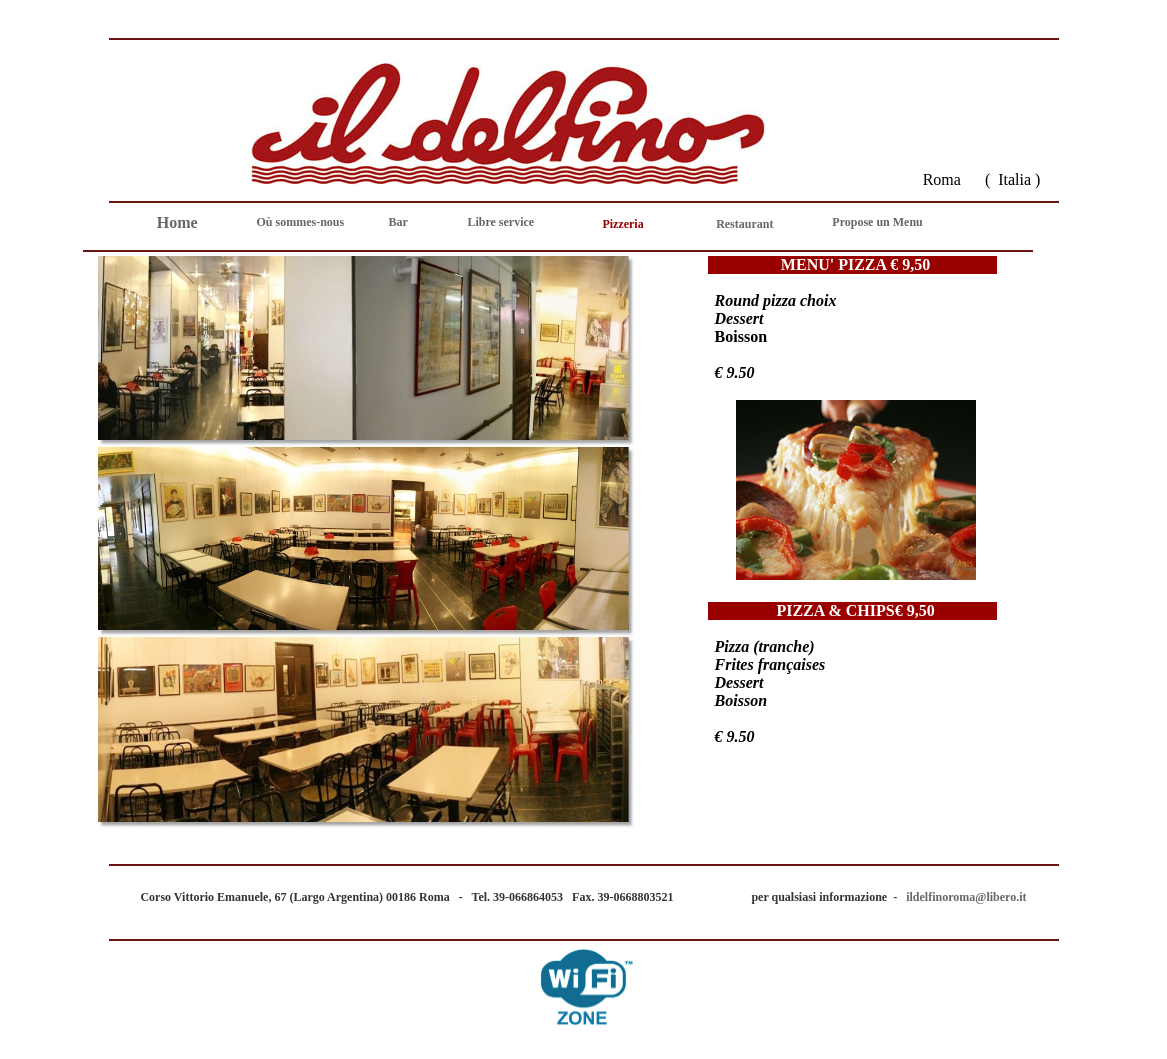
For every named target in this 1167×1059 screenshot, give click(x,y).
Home (177, 222)
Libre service (500, 222)
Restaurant (744, 224)
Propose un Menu (877, 222)
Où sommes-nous (301, 222)
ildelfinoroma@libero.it (964, 897)
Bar (397, 222)
